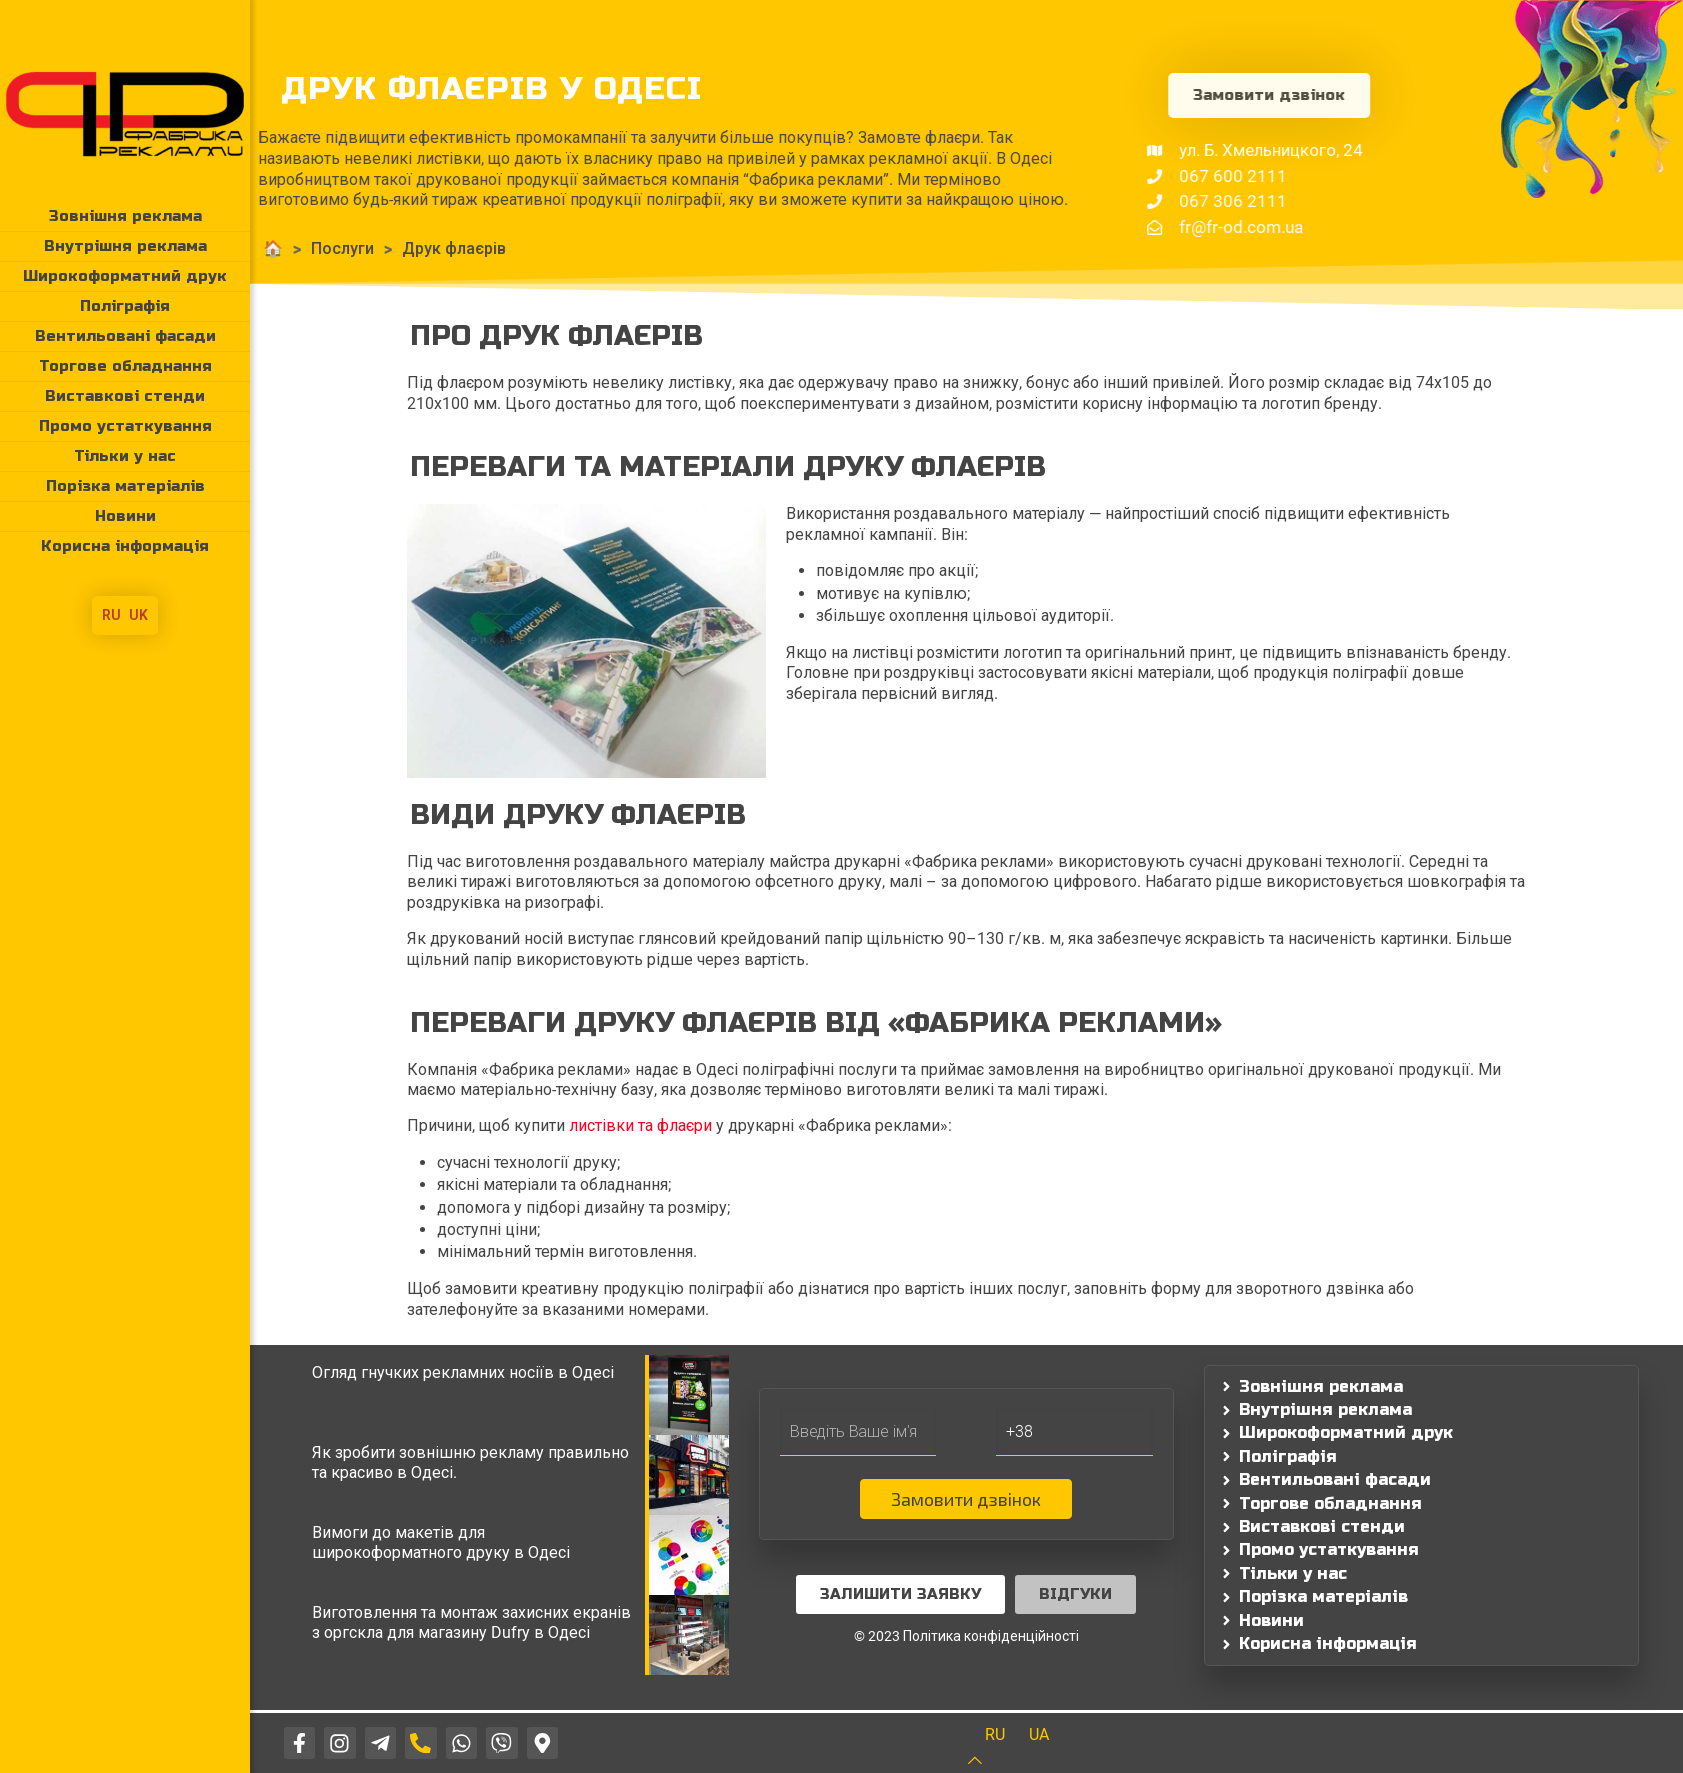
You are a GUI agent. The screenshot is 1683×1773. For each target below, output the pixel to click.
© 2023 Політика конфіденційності (966, 1636)
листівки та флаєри (640, 1125)
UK (138, 615)
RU (111, 615)
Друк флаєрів (370, 248)
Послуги (258, 248)
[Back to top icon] (987, 1760)
